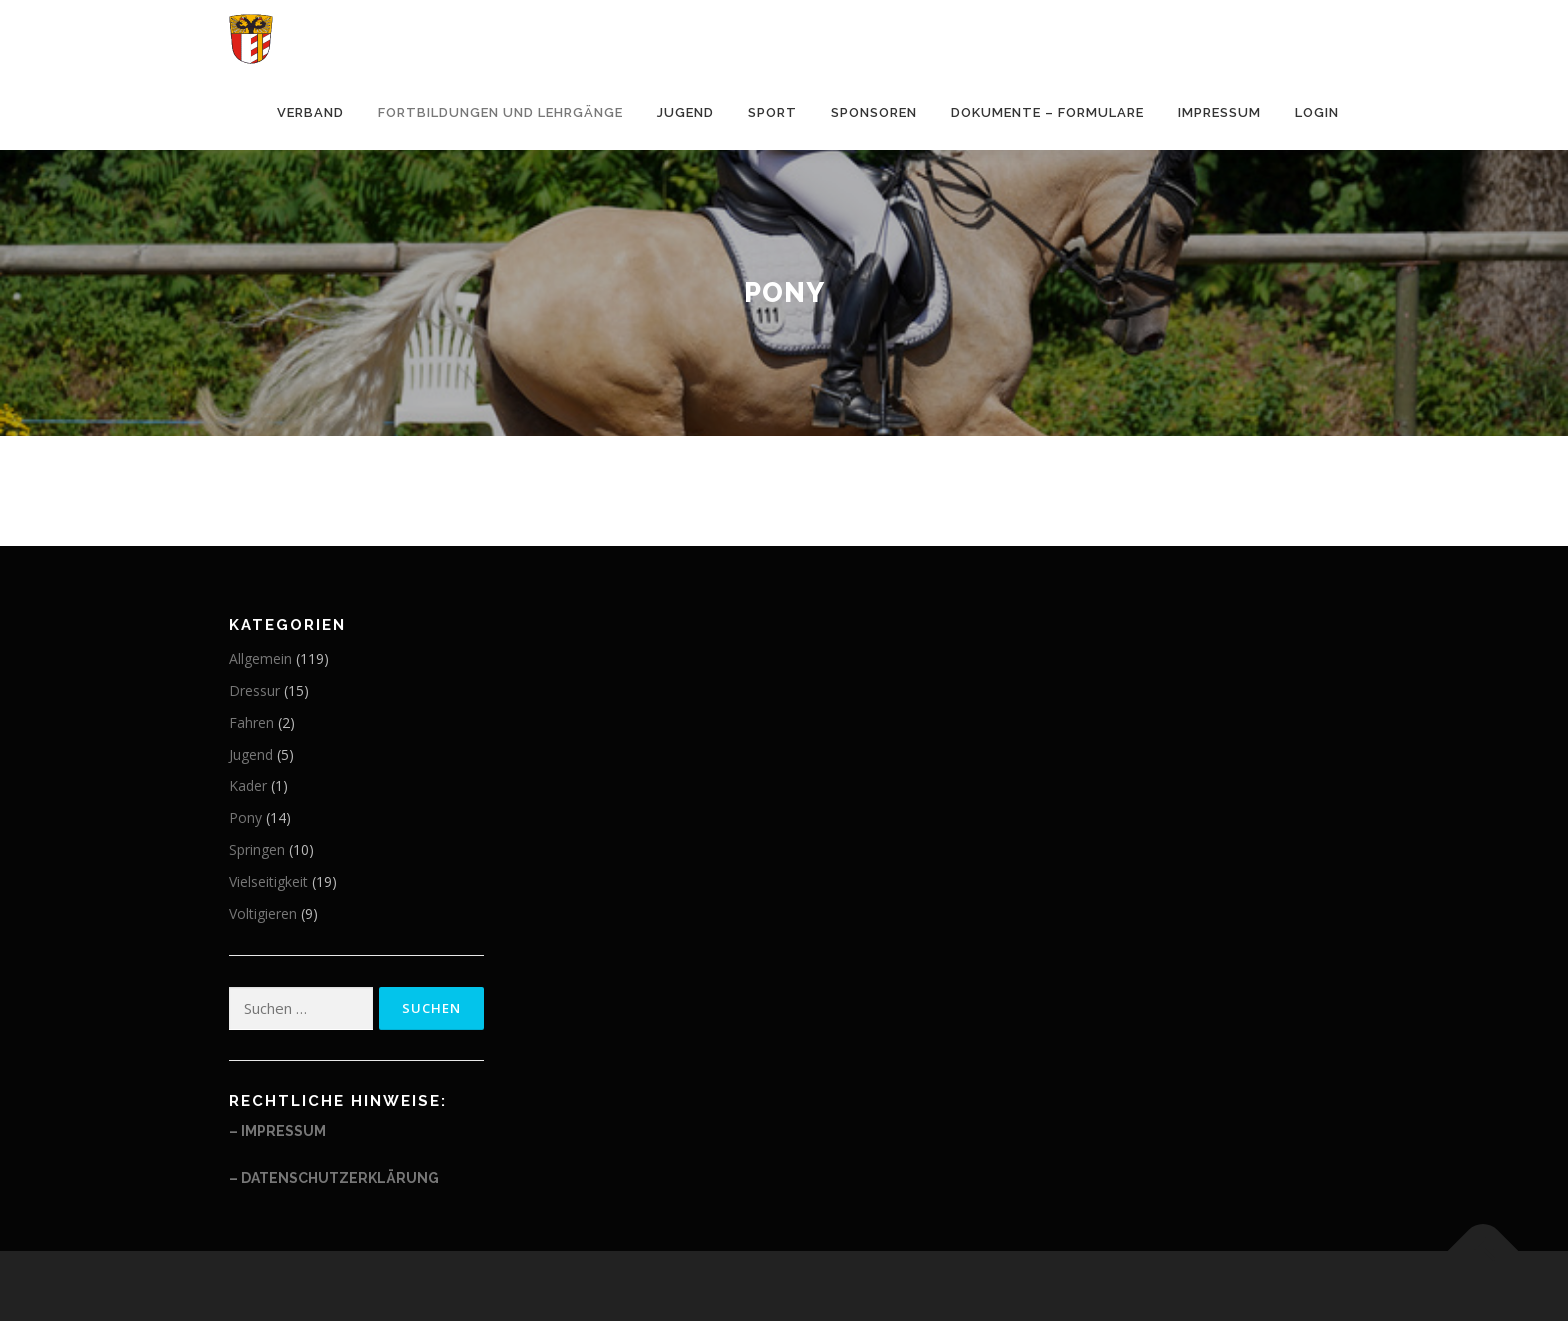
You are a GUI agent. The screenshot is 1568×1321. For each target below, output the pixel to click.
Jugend (685, 112)
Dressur (254, 690)
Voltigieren (263, 913)
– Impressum (277, 1131)
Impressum (1219, 112)
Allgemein (260, 658)
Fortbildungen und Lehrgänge (500, 112)
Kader (248, 785)
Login (1317, 112)
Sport (772, 112)
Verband (310, 112)
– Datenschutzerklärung (334, 1178)
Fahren (251, 722)
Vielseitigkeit (268, 881)
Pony (245, 817)
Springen (257, 849)
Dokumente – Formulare (1047, 112)
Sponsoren (874, 112)
